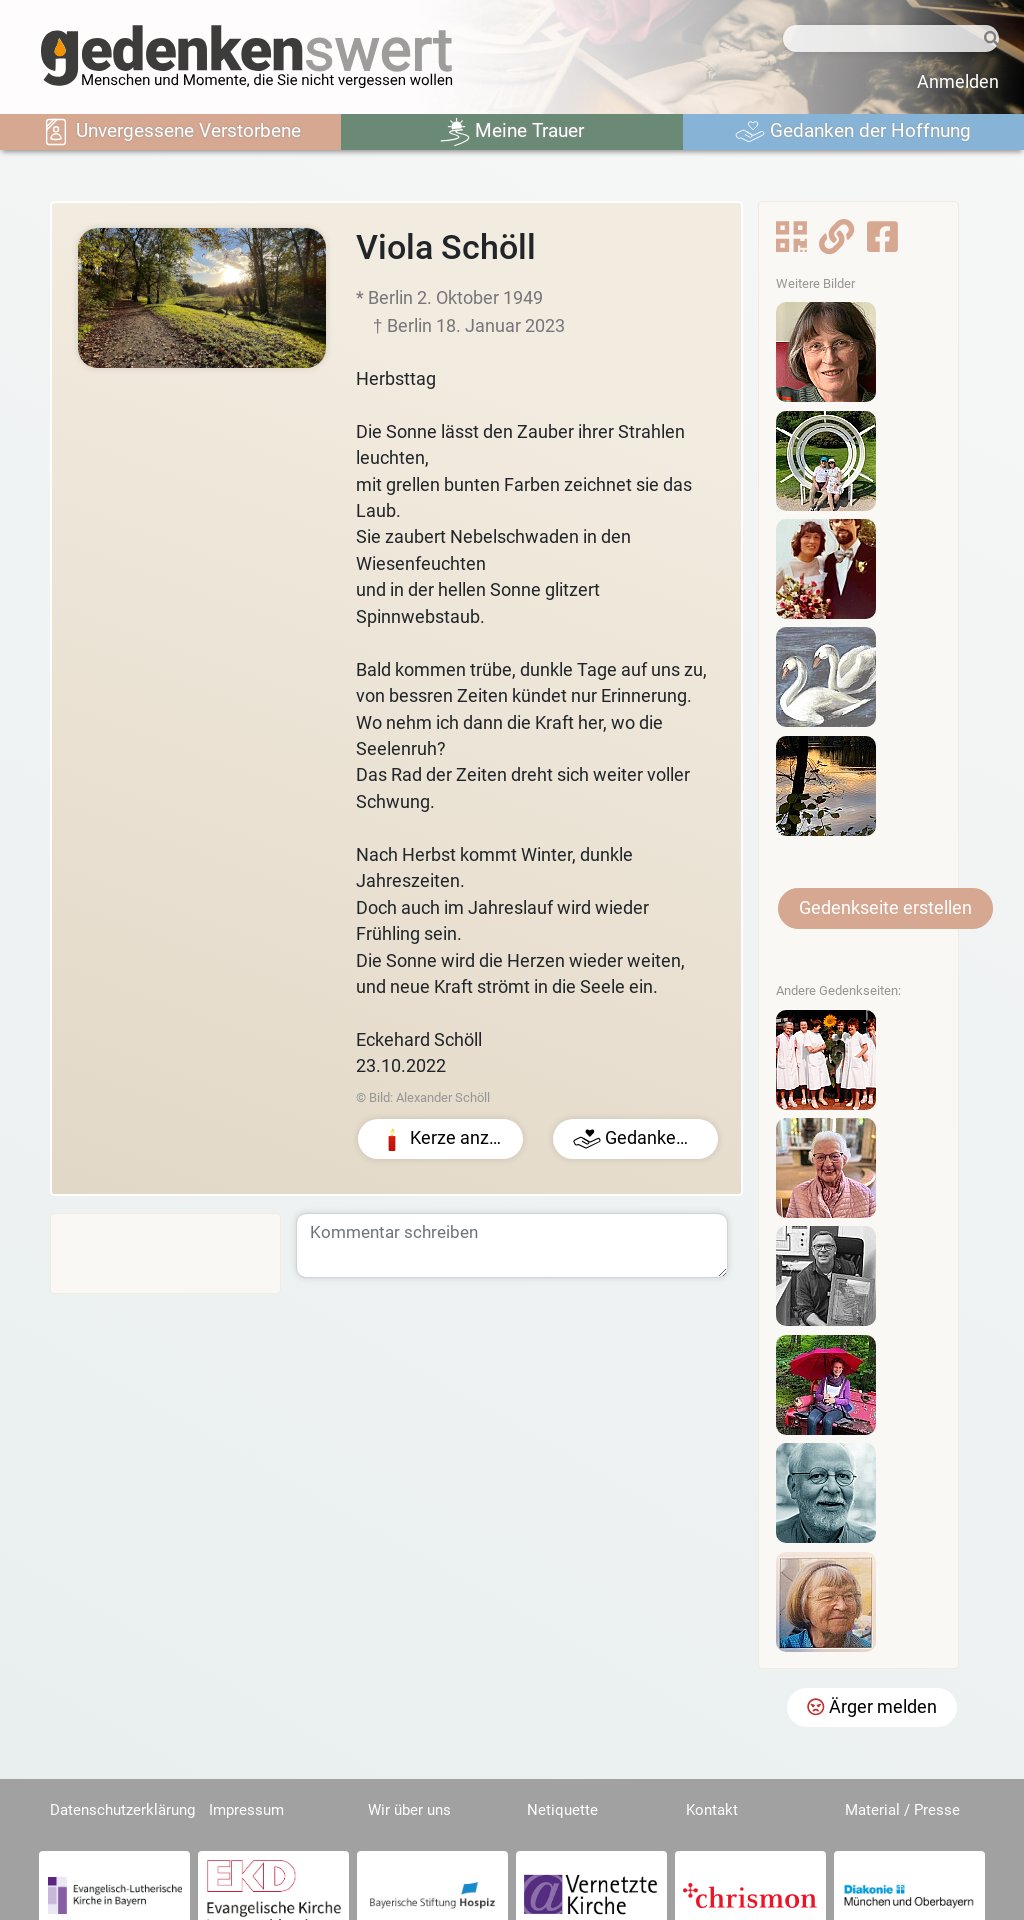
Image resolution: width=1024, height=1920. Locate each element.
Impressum (246, 1810)
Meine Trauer (512, 132)
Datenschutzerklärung (122, 1810)
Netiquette (562, 1810)
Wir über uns (409, 1810)
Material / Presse (902, 1810)
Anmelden (958, 82)
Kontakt (712, 1810)
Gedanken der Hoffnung (853, 132)
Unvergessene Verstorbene (171, 132)
